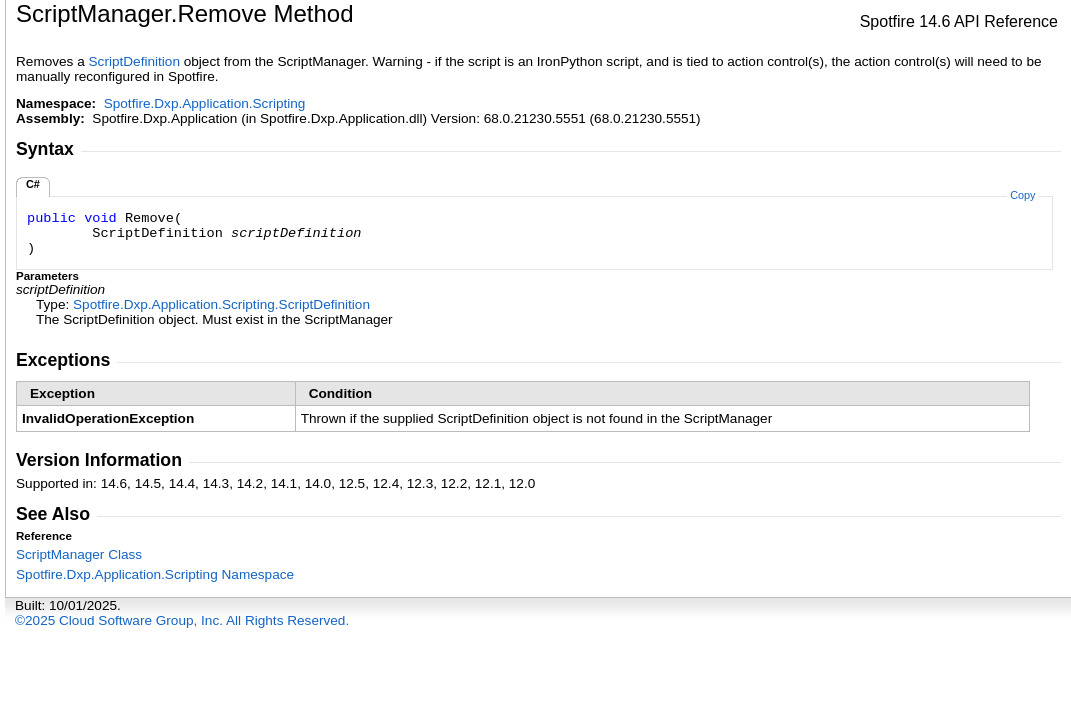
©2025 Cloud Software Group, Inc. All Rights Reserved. (182, 620)
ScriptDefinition (134, 61)
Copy (1022, 195)
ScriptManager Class (79, 554)
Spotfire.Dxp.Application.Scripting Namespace (155, 574)
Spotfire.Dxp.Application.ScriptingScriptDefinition (221, 304)
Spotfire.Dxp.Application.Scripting (205, 103)
